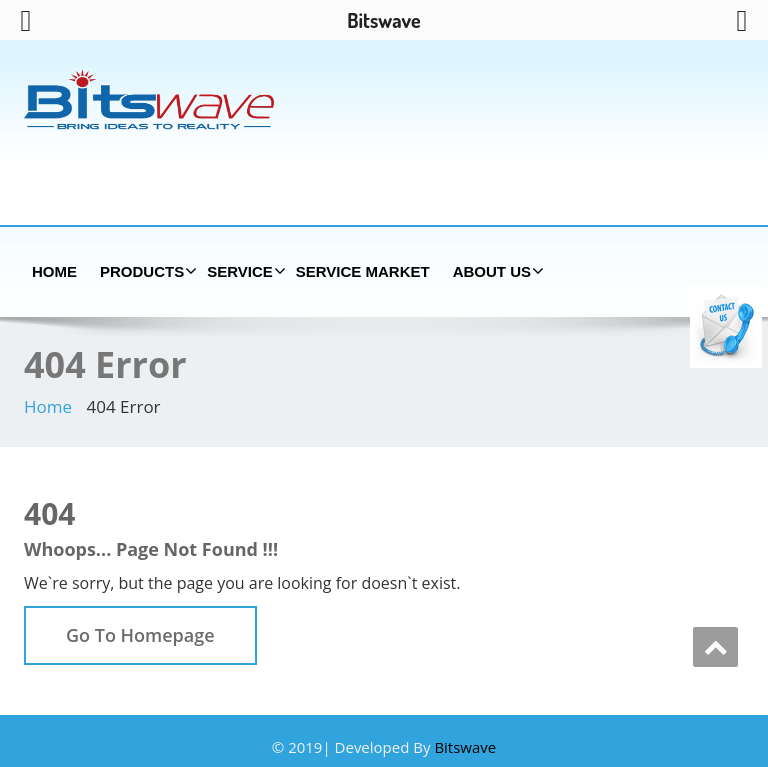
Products (146, 271)
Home (54, 271)
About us (496, 271)
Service (244, 271)
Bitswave (465, 747)
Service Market (363, 271)
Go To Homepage (140, 635)
